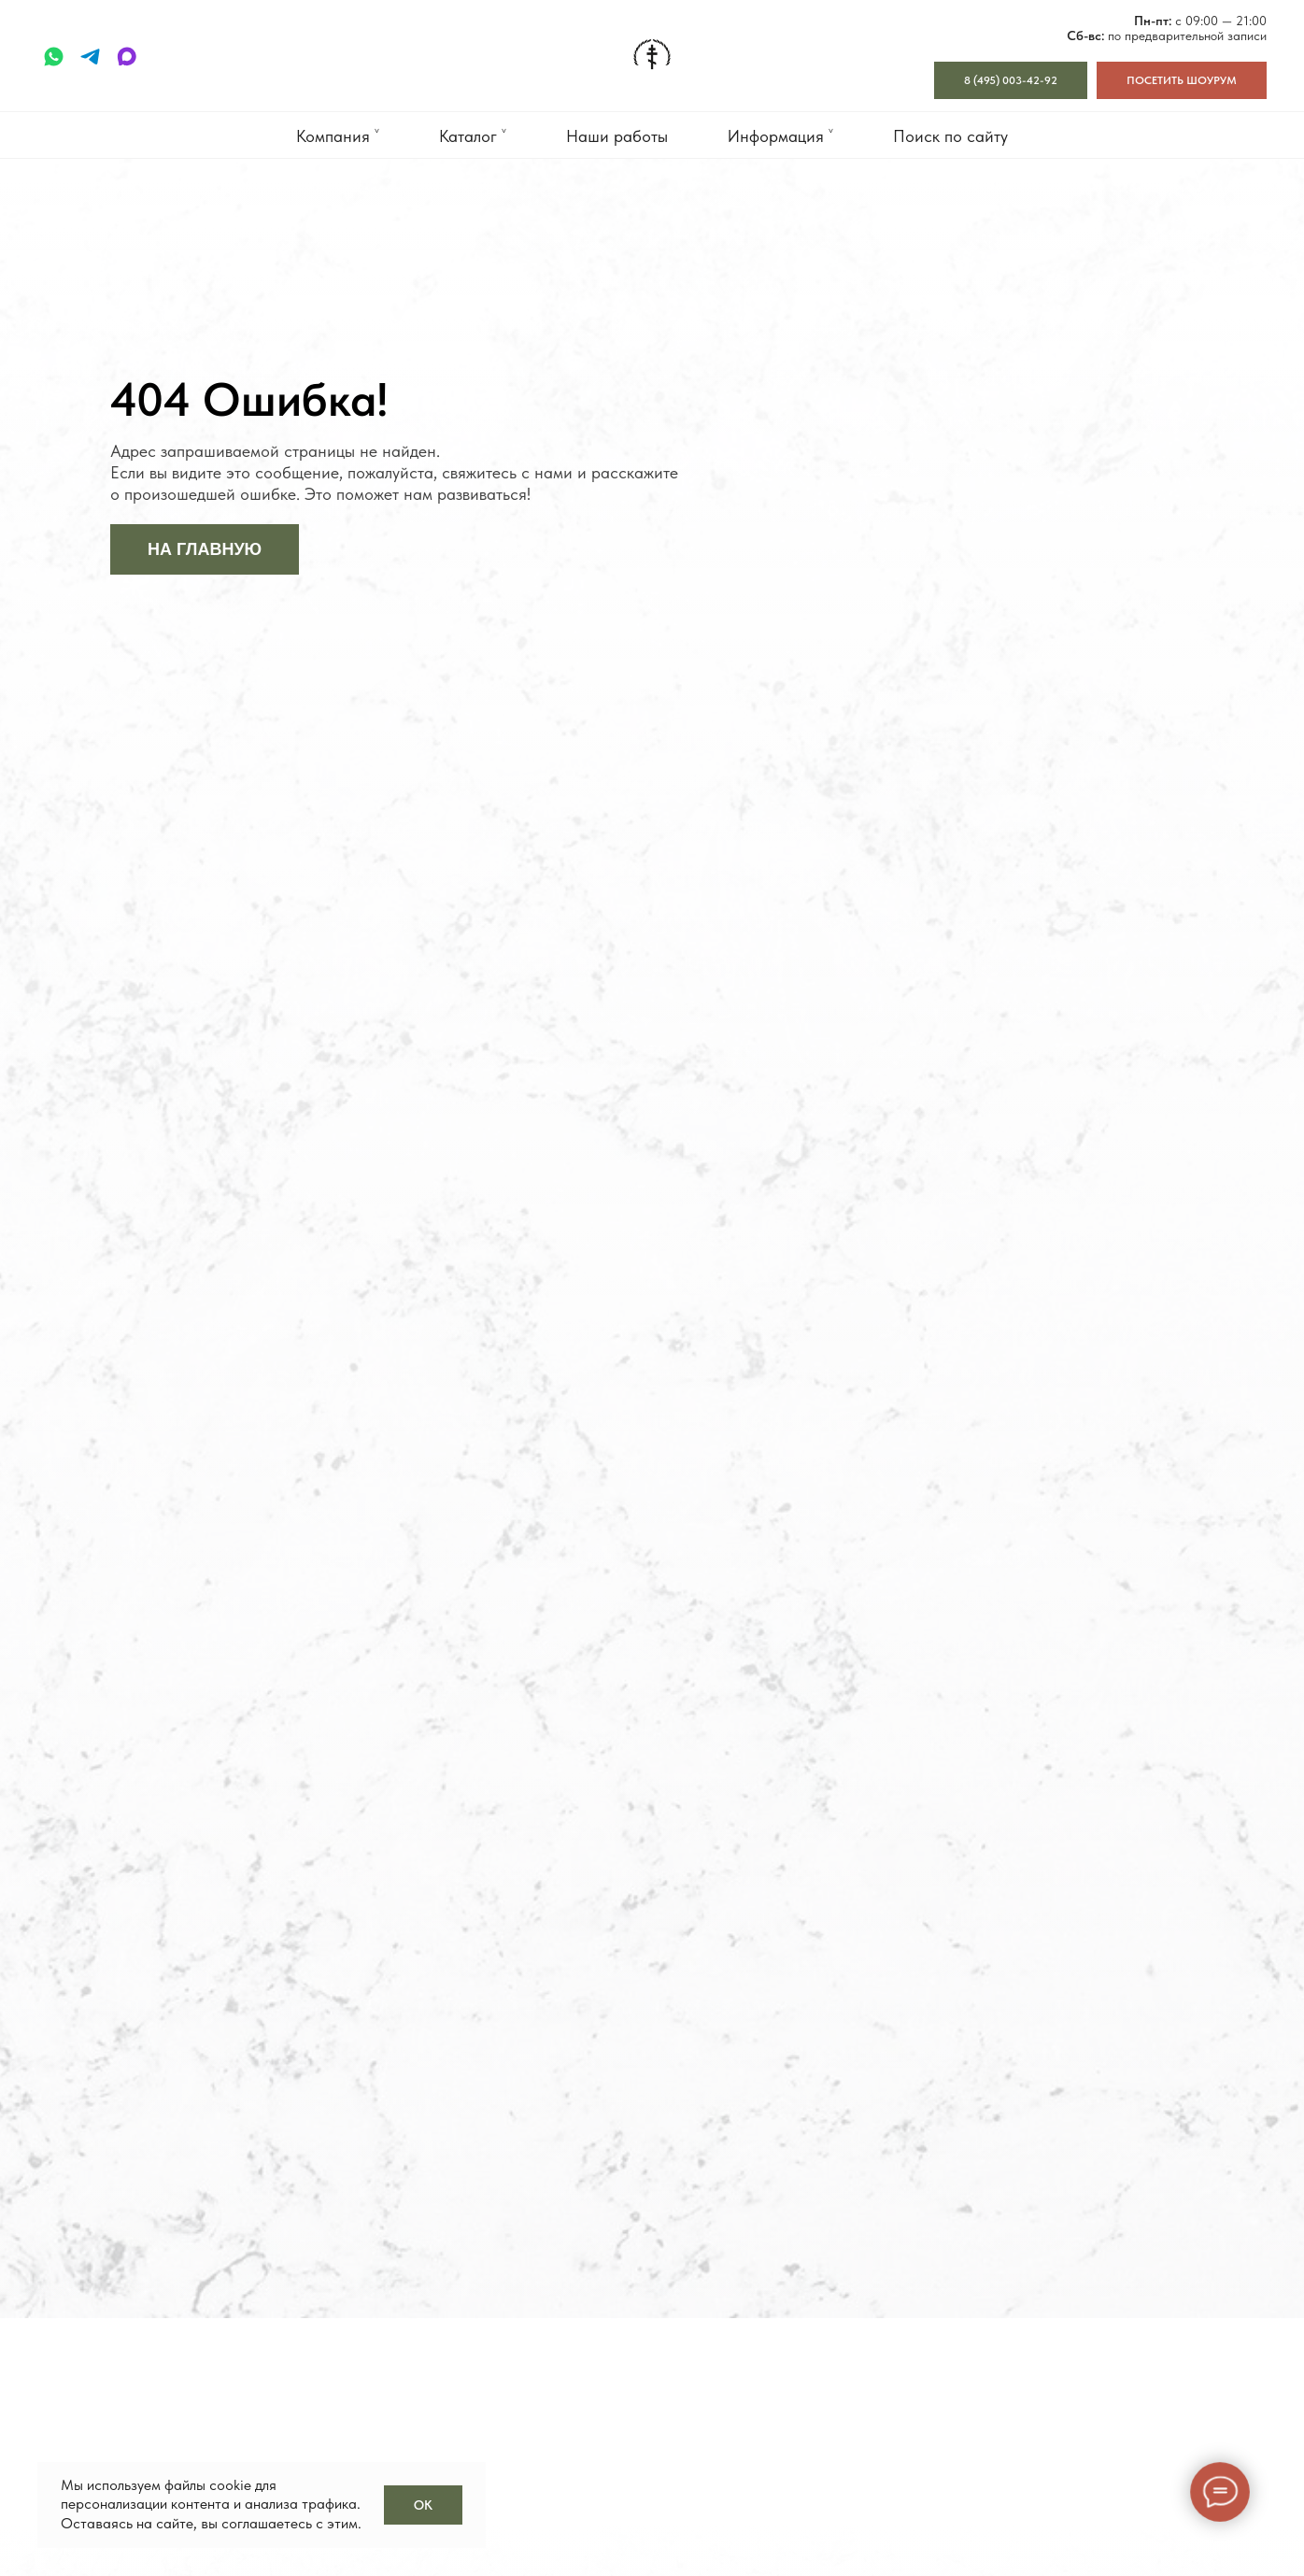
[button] (1182, 80)
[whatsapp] (53, 56)
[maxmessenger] (126, 56)
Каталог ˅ (472, 136)
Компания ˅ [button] (337, 136)
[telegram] (90, 56)
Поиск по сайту (950, 136)
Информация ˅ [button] (780, 136)
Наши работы (617, 136)
